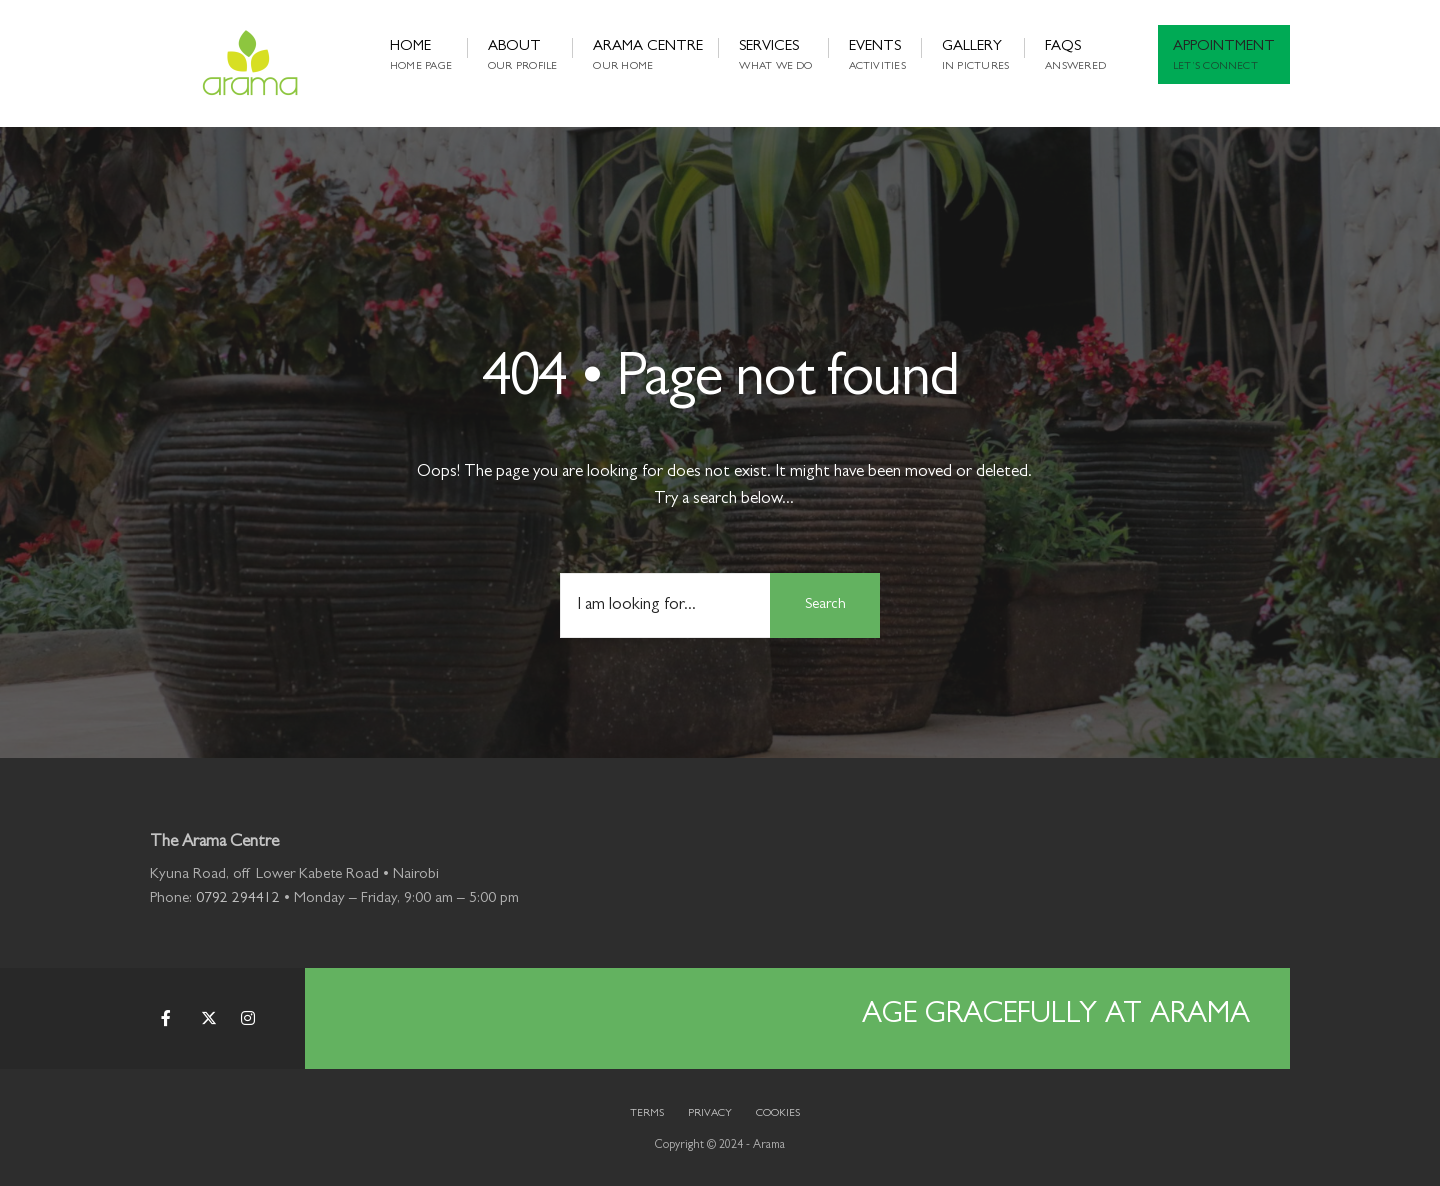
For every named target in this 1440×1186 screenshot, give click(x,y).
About (522, 56)
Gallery (975, 56)
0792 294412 (238, 899)
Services (775, 56)
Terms (647, 1113)
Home (421, 56)
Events (877, 56)
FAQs (1075, 56)
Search (825, 605)
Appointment (1224, 56)
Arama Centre (648, 56)
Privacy (710, 1113)
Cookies (778, 1113)
